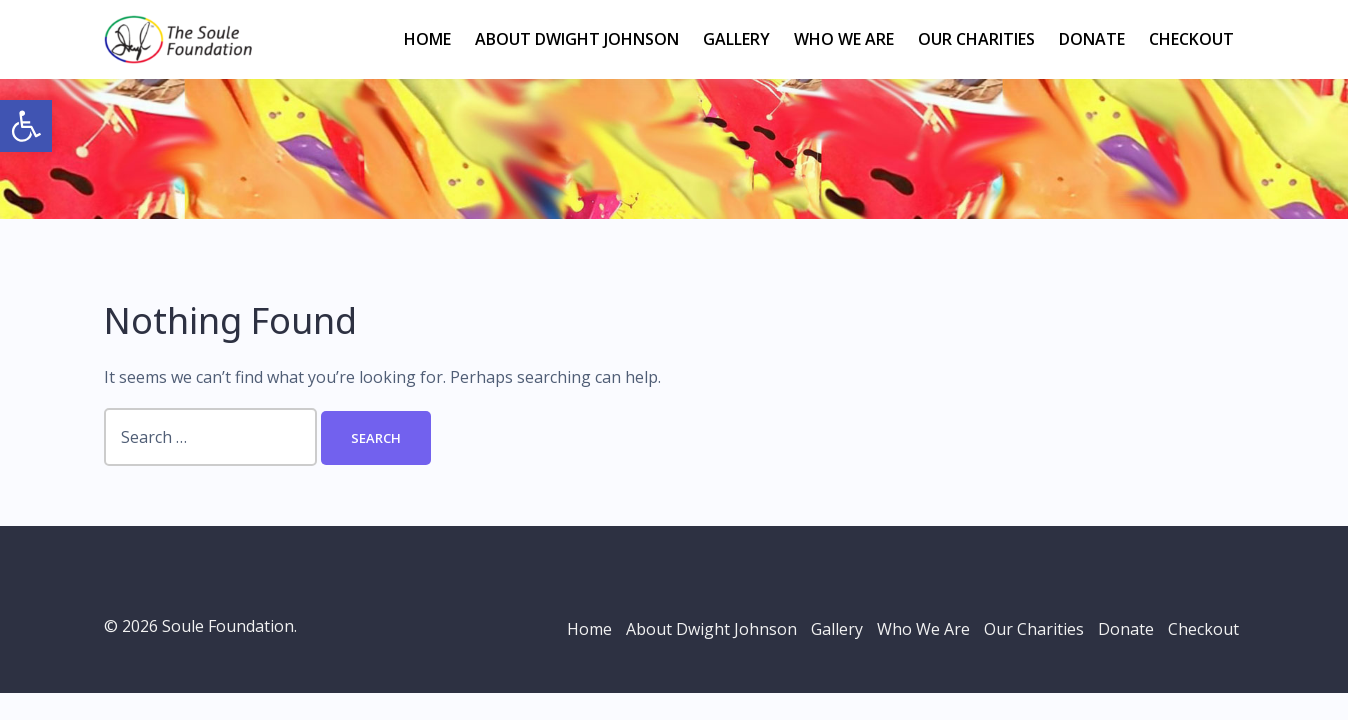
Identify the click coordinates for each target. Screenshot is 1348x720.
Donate (1092, 39)
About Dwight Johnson (577, 39)
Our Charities (976, 39)
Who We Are (844, 39)
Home (427, 39)
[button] (26, 126)
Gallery (736, 39)
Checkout (1191, 39)
